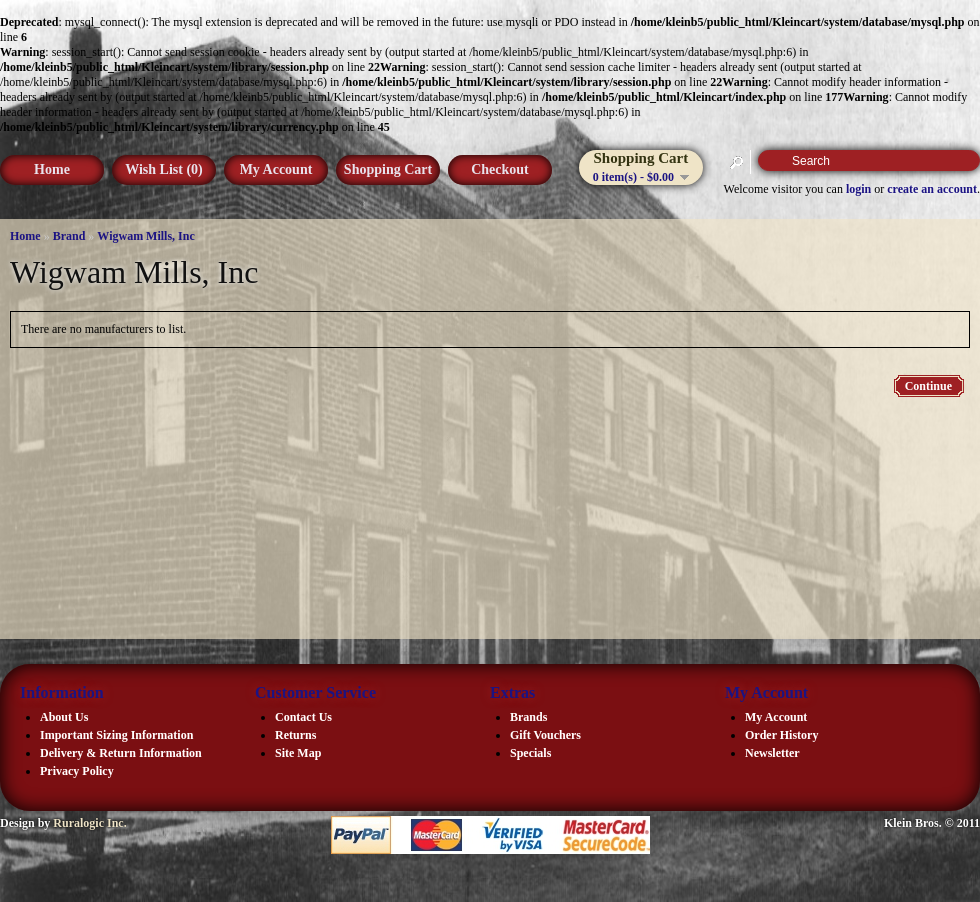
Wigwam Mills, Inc (145, 236)
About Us (64, 717)
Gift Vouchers (545, 735)
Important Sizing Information (116, 735)
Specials (530, 753)
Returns (295, 735)
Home (52, 169)
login (858, 189)
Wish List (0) (164, 169)
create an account (932, 189)
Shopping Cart (388, 169)
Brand (69, 236)
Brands (528, 717)
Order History (781, 735)
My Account (276, 169)
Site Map (298, 753)
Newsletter (772, 753)
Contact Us (303, 717)
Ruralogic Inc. (89, 823)
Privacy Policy (77, 771)
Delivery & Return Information (121, 753)
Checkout (500, 169)
